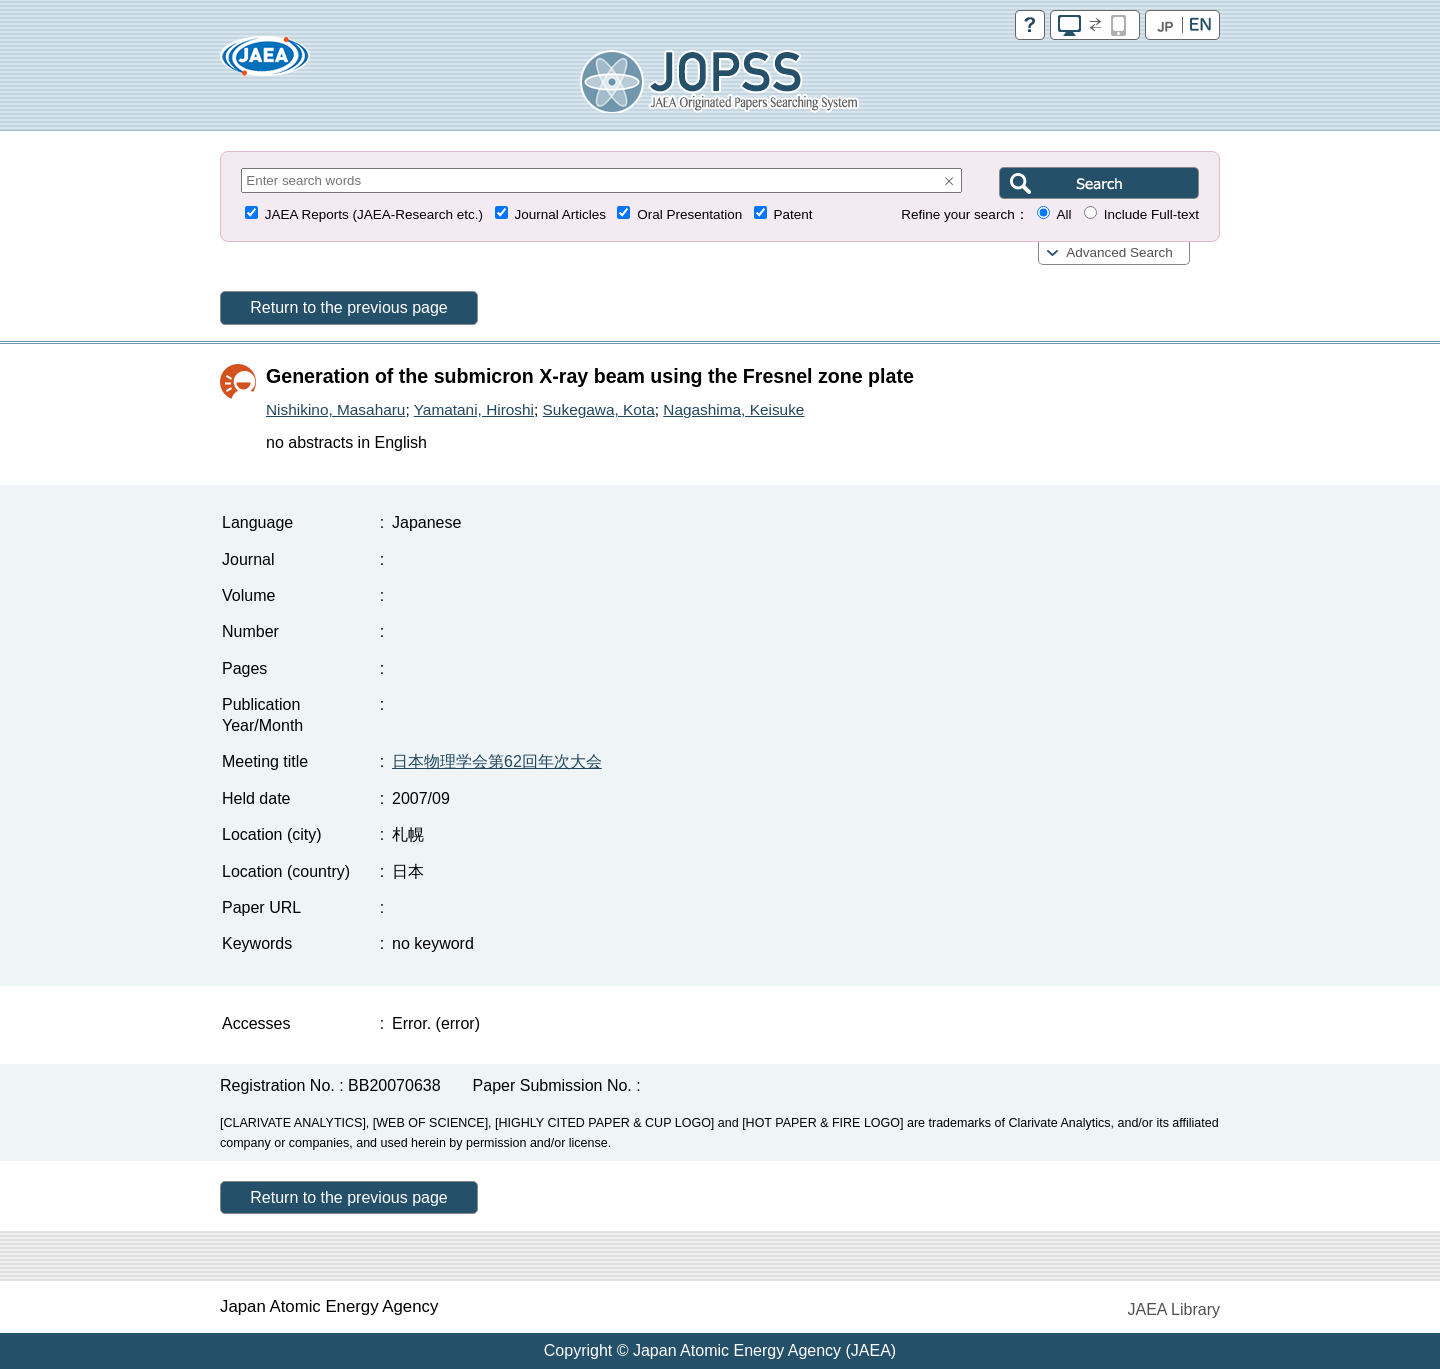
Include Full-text (1151, 214)
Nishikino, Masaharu (335, 409)
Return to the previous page (348, 307)
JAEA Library (1174, 1309)
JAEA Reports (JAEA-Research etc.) (374, 214)
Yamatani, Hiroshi (474, 409)
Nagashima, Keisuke (733, 409)
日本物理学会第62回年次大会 (497, 761)
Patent (793, 214)
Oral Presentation (689, 214)
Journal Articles (560, 214)
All (1063, 214)
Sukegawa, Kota (599, 409)
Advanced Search (1119, 252)
